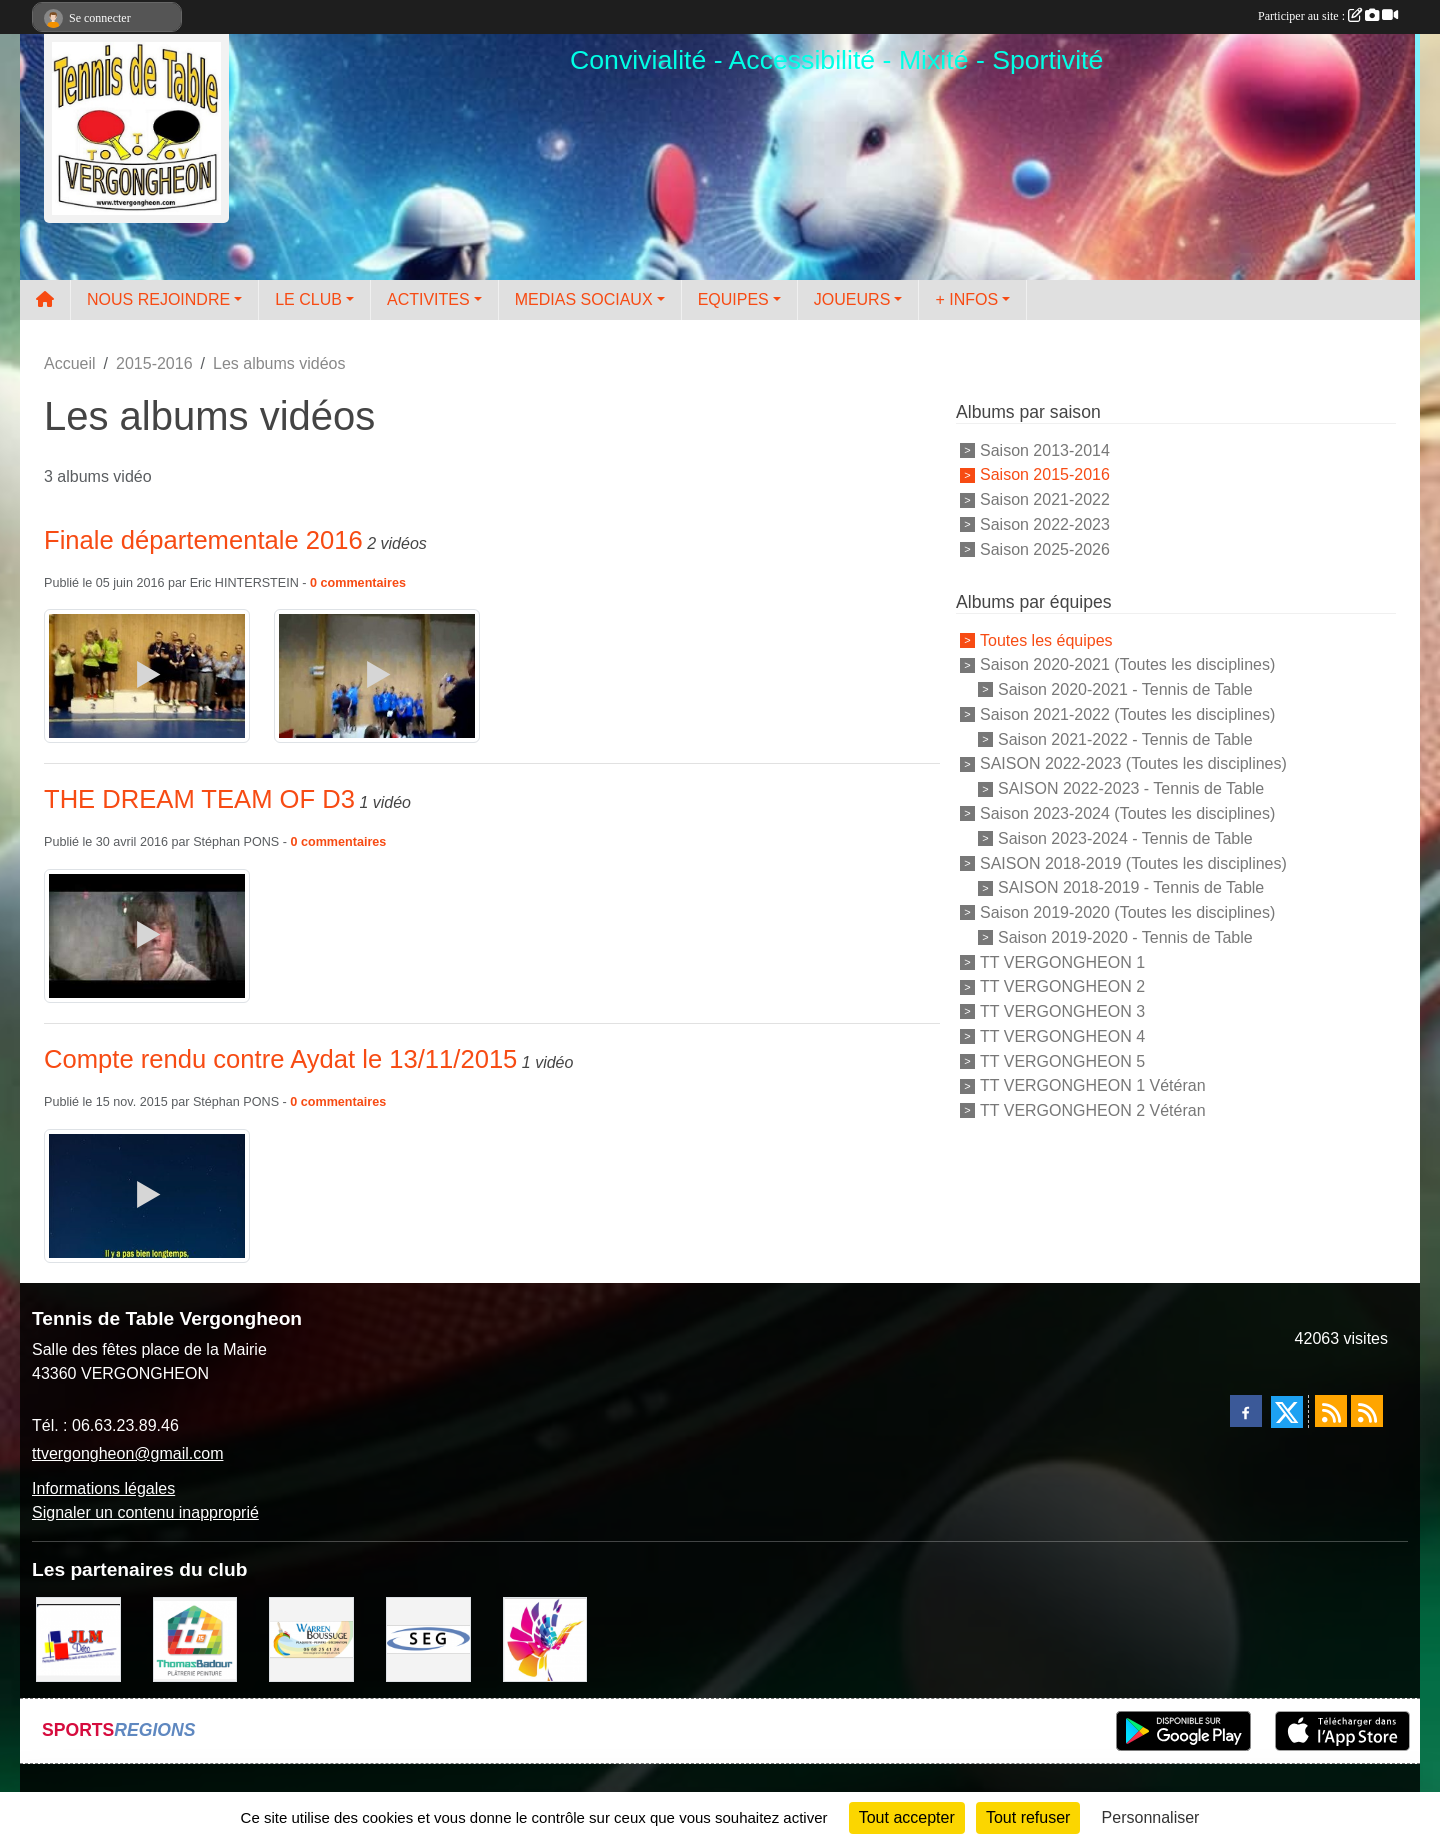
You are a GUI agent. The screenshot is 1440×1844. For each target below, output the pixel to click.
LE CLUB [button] (308, 299)
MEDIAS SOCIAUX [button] (584, 299)
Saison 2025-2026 (1045, 549)
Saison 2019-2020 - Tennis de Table (1125, 937)
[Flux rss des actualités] (1331, 1411)
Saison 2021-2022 (1045, 499)
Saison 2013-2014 (1045, 449)
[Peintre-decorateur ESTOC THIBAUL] (545, 1637)
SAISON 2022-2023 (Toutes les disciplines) (1133, 763)
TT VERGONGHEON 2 (1062, 986)
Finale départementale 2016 (203, 540)
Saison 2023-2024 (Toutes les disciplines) (1127, 813)
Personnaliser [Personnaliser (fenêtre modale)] (1151, 1817)
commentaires (363, 583)
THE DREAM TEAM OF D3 (199, 799)
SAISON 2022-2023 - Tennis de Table (1131, 788)
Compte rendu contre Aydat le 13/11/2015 (280, 1059)
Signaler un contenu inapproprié (145, 1512)
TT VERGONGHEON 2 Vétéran (1093, 1110)
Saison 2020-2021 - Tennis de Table (1125, 689)
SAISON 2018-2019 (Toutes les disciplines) (1133, 862)
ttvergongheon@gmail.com (127, 1453)
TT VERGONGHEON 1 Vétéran (1093, 1085)
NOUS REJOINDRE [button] (158, 299)
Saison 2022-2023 (1045, 524)
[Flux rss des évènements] (1367, 1411)
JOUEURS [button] (852, 299)
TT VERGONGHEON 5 (1062, 1060)
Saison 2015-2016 (1045, 474)
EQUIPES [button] (733, 299)
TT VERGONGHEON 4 (1062, 1036)
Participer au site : (1328, 16)
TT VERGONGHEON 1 (1062, 961)
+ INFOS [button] (966, 299)
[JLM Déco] (78, 1637)
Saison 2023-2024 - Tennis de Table (1125, 838)
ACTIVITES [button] (428, 299)
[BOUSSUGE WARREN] (311, 1637)
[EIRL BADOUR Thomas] (195, 1637)
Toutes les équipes (1046, 639)
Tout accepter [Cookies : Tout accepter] (907, 1817)
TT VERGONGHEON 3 (1062, 1011)
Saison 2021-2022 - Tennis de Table (1125, 738)
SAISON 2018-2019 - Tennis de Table (1131, 887)
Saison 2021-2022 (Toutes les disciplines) (1127, 714)
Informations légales (103, 1488)
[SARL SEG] (428, 1637)
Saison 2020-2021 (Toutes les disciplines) (1127, 664)
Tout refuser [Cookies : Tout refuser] (1028, 1817)
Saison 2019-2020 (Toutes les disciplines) (1127, 912)
